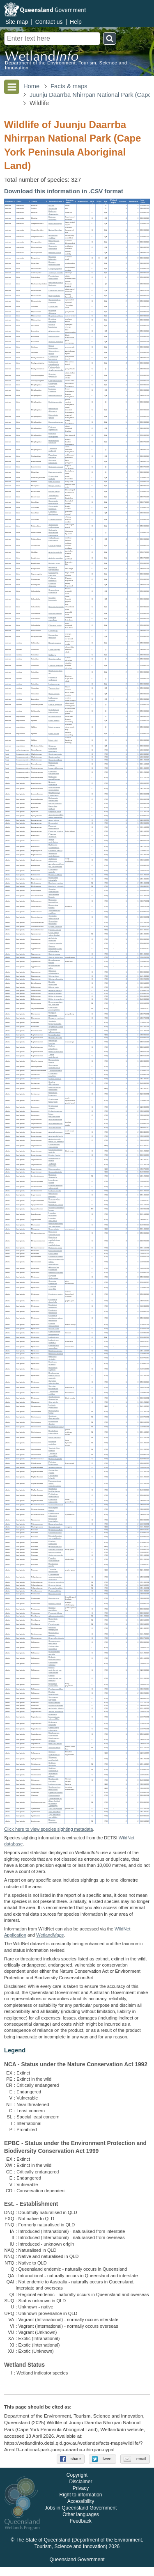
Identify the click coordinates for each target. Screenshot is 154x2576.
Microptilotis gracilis (52, 416)
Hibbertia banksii (54, 990)
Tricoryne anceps (55, 1070)
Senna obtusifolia (55, 1172)
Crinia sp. (52, 746)
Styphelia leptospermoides (54, 1022)
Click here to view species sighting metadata (48, 1829)
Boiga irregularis (54, 643)
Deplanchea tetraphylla (53, 879)
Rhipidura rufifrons (55, 316)
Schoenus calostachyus (53, 972)
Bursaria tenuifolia (55, 1524)
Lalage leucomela (55, 381)
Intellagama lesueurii (52, 699)
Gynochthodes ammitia (54, 1653)
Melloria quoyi (53, 336)
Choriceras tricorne (55, 1505)
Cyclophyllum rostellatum (53, 1647)
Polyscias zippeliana (52, 835)
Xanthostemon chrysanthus (54, 1398)
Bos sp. (51, 205)
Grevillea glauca (54, 1604)
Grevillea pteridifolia (52, 1609)
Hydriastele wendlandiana (53, 846)
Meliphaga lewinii (55, 395)
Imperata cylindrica (55, 1549)
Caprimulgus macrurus (53, 574)
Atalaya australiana (55, 1711)
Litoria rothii (52, 740)
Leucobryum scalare (53, 1181)
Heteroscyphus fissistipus (54, 1200)
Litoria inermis (53, 720)
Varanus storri (53, 688)
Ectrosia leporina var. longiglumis (55, 1537)
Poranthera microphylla (52, 1500)
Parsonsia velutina (55, 831)
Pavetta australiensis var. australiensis (55, 1670)
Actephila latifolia (55, 1467)
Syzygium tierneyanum (53, 1387)
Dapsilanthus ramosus (53, 1634)
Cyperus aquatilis (55, 943)
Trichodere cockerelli (52, 449)
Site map (16, 21)
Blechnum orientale (55, 886)
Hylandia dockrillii (55, 1038)
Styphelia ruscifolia (55, 1027)
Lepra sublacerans (55, 768)
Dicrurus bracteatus (52, 325)
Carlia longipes (54, 649)
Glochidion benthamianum (54, 1490)
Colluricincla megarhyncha (53, 363)
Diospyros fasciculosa (52, 1014)
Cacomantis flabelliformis (53, 502)
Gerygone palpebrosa (52, 461)
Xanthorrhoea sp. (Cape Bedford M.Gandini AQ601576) (55, 1802)
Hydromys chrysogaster (53, 213)
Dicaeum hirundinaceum (54, 263)
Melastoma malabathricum (54, 1233)
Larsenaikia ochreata (52, 1664)
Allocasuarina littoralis (53, 895)
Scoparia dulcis (54, 1527)
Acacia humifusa (54, 1128)
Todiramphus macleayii (53, 497)
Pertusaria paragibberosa (54, 778)
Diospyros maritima (55, 1018)
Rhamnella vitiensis (56, 1638)
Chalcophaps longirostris (53, 591)
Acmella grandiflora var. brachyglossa (55, 865)
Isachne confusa (54, 1552)
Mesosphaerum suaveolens (54, 1088)
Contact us (49, 21)
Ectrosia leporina (55, 1533)
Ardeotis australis (55, 553)
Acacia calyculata (55, 1119)
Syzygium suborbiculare (53, 1382)
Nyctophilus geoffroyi (52, 236)
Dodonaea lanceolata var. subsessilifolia (54, 1716)
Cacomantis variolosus (52, 507)
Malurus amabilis (55, 472)
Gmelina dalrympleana (53, 1083)
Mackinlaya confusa (52, 807)
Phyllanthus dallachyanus (53, 1495)
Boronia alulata (54, 1702)
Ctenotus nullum (54, 659)
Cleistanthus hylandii (53, 1477)
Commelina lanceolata (52, 922)
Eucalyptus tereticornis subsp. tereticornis (55, 1317)
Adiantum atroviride (56, 1616)
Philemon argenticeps (52, 428)
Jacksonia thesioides (52, 1165)
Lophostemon (53, 1337)
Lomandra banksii (55, 851)
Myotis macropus (55, 223)
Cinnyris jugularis (55, 269)
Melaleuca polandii (55, 1354)
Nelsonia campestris (52, 783)
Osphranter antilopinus (52, 247)
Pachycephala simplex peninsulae (55, 368)
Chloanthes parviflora (52, 1074)
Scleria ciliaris (53, 976)
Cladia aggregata (55, 754)
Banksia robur (53, 1598)
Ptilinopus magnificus (52, 619)
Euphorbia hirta (54, 1035)
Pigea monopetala (55, 1792)
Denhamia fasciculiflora (53, 901)
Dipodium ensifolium (52, 1442)
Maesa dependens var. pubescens (55, 1225)
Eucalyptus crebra (55, 1294)
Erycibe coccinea (55, 927)
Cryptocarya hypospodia (53, 1100)
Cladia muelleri (54, 757)
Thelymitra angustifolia (52, 1454)
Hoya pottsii (52, 823)
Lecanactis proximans (52, 750)
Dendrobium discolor (53, 1422)
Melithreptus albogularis (53, 410)
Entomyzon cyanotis (52, 384)
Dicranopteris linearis (53, 1061)
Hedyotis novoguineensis (54, 1658)
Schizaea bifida (54, 1748)
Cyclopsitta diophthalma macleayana (53, 532)
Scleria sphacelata (55, 979)
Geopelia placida (55, 613)
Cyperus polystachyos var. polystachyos (55, 948)
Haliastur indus (54, 563)
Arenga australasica (53, 841)
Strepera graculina (55, 342)
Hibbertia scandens (55, 999)
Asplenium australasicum (53, 854)
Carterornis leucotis (56, 290)
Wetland (50, 1935)
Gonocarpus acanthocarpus (54, 1066)
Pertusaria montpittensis (53, 772)
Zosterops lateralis (55, 273)
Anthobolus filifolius (55, 1709)
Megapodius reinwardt (53, 636)
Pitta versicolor (54, 482)
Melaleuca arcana (55, 1351)
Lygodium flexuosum (52, 1214)
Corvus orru (52, 306)
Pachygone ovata (55, 1248)
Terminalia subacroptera (53, 917)
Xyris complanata (55, 1809)
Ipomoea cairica (54, 930)
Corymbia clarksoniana (53, 1277)
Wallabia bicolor (54, 253)
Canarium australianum (53, 890)
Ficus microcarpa (55, 1251)
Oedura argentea (55, 704)
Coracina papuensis (52, 375)
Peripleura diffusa (55, 875)
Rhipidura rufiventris (52, 320)
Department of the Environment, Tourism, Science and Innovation (66, 65)
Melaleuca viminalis (52, 1358)
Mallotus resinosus (55, 1052)
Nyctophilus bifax (55, 230)
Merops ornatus (54, 486)
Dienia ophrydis (54, 1437)
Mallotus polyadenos (52, 1047)
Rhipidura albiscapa (52, 311)
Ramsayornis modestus (53, 442)
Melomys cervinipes (52, 218)
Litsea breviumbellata (54, 1115)
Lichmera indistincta (52, 390)
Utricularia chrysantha (52, 1176)
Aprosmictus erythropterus (53, 526)
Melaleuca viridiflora (52, 1363)
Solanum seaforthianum (54, 1753)
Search (109, 38)
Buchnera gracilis (55, 1459)
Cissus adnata (54, 1796)
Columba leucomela (52, 599)
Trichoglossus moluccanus (53, 539)
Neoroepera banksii (52, 1509)
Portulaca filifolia (54, 1591)
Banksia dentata (54, 1594)
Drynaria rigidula (54, 1585)
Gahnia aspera (54, 954)
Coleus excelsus (54, 1079)
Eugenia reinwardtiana (53, 1324)
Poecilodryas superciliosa (53, 277)
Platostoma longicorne (52, 1094)
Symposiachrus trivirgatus (54, 301)
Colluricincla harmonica (53, 357)
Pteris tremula (53, 1624)
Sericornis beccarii (55, 467)
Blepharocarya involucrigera (54, 794)
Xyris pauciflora (54, 1812)
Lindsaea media (54, 1191)
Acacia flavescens (55, 1124)
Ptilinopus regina (54, 626)
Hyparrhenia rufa (55, 1547)
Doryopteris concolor (52, 1620)
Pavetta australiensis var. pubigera (55, 1678)
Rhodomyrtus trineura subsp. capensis (54, 1375)
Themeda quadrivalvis (52, 1570)
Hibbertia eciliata (54, 993)
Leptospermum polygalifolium (54, 1333)
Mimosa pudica (54, 1169)
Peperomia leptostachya (53, 1520)
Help (76, 21)
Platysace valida (54, 812)
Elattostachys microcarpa (53, 1728)
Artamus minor (54, 331)
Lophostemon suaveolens (53, 1346)
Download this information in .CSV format (63, 191)
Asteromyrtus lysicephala (53, 1268)
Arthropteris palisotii (52, 1774)
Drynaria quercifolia (56, 1582)
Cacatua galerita (54, 546)
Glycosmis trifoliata (55, 1705)
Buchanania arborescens (53, 799)
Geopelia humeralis (56, 607)
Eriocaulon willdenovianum (54, 1030)
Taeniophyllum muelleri (54, 1449)
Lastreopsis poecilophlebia (54, 1008)
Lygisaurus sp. (54, 684)
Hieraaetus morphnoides (53, 568)
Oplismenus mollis (55, 1555)
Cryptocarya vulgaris (53, 1107)
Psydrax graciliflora (55, 1689)
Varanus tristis (54, 694)
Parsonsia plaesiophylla (53, 827)
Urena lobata (53, 1229)
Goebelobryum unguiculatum (54, 788)
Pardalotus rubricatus (52, 456)
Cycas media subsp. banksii (54, 934)
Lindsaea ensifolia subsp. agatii (55, 1186)
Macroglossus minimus (53, 242)
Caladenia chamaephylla (53, 1417)
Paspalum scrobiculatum (53, 1559)
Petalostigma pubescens (53, 1514)
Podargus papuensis (52, 579)
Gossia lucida (53, 1329)
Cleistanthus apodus (53, 1471)
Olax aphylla (53, 1402)
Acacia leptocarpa (55, 1132)
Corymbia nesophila (52, 1287)
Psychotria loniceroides (53, 1685)
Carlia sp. (52, 655)
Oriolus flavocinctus (52, 347)
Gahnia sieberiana (55, 957)
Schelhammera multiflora (54, 911)
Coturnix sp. (53, 631)
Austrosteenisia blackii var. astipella (56, 1140)
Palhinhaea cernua (55, 1205)
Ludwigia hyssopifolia (52, 1406)
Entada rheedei (54, 1155)
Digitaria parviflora (55, 1530)
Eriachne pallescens (52, 1542)
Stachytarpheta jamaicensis (54, 1788)
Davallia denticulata (52, 983)
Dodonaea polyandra (52, 1723)
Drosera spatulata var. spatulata (55, 1003)
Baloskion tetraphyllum (53, 1628)
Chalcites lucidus (55, 519)
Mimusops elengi (55, 1744)
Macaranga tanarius (52, 1042)
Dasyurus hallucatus (52, 258)
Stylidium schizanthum (53, 1769)
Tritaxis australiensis (53, 1055)
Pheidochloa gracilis (53, 1565)
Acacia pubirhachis (55, 1136)
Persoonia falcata (55, 1613)
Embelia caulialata (55, 1256)
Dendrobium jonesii (55, 1427)
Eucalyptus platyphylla (52, 1300)
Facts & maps (69, 86)
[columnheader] (9, 201)
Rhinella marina (54, 716)
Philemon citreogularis (53, 435)
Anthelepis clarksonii (52, 939)
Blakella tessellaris (55, 1273)
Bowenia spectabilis (52, 1821)
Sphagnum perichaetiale (53, 1758)
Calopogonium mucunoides (54, 1145)
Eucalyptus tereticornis (52, 1311)
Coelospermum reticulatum (54, 1642)
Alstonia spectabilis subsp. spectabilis (55, 816)
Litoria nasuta (53, 734)
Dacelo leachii (53, 491)
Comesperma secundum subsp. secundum (55, 1576)
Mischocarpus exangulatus (53, 1734)
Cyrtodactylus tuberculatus (53, 711)
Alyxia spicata (53, 820)
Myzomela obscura (55, 422)
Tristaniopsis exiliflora (53, 1392)
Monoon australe (55, 803)
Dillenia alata (53, 988)
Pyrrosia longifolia (55, 1588)
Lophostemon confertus (53, 1341)
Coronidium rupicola (52, 870)
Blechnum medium (55, 883)
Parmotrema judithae (53, 764)
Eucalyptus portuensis (52, 1306)
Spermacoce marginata (53, 1698)
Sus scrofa (52, 208)
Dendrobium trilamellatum (53, 1432)
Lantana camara (54, 1784)
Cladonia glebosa (55, 760)
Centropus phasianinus (53, 513)
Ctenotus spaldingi (55, 665)
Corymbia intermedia (52, 1282)
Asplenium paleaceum (52, 860)
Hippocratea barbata (53, 906)
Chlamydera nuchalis (53, 477)
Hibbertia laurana (55, 996)
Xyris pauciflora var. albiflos (54, 1816)
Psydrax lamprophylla (53, 1693)
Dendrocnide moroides (53, 1780)
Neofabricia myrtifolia (52, 1369)
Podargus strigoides (52, 584)
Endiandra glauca (55, 1111)
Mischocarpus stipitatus (53, 1739)
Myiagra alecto (54, 296)
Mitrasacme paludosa (52, 1195)
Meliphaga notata (55, 402)
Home (31, 86)
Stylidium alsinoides (52, 1764)
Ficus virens (53, 1254)
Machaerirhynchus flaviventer (55, 284)
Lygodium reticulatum (52, 1219)
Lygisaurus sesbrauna (52, 678)
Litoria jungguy (54, 727)
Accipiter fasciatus (55, 558)
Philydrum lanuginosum (53, 1463)
